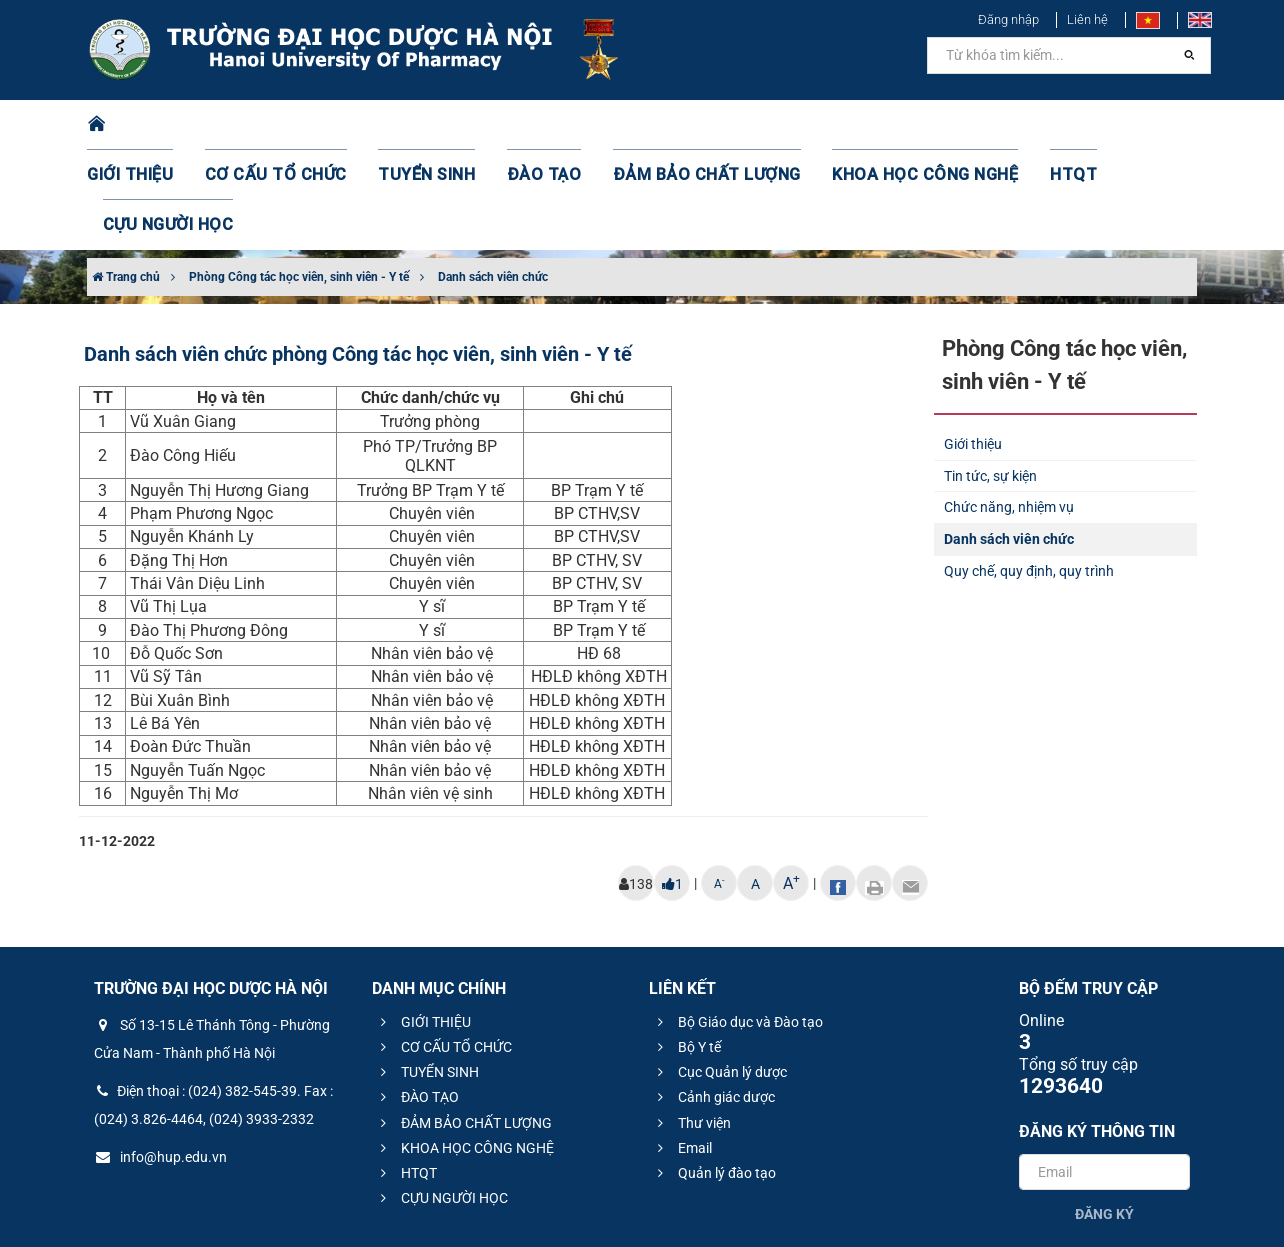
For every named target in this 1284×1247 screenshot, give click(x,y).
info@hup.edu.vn (160, 1057)
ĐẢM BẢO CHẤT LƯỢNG (673, 125)
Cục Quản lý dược (719, 972)
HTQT (1001, 125)
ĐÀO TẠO (529, 125)
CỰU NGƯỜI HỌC (1111, 125)
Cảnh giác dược (713, 997)
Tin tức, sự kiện (990, 376)
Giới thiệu (973, 344)
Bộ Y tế (686, 947)
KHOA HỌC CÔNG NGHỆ (867, 125)
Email (682, 1048)
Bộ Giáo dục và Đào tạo (737, 922)
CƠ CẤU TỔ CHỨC (287, 125)
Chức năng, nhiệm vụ (1009, 407)
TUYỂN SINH (422, 125)
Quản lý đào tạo (714, 1073)
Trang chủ (126, 177)
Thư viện (691, 1023)
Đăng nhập (1008, 19)
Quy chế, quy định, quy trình (1029, 471)
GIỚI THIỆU (156, 125)
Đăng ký (1104, 1114)
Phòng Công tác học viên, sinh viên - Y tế (299, 177)
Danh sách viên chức (493, 177)
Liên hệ (1087, 19)
